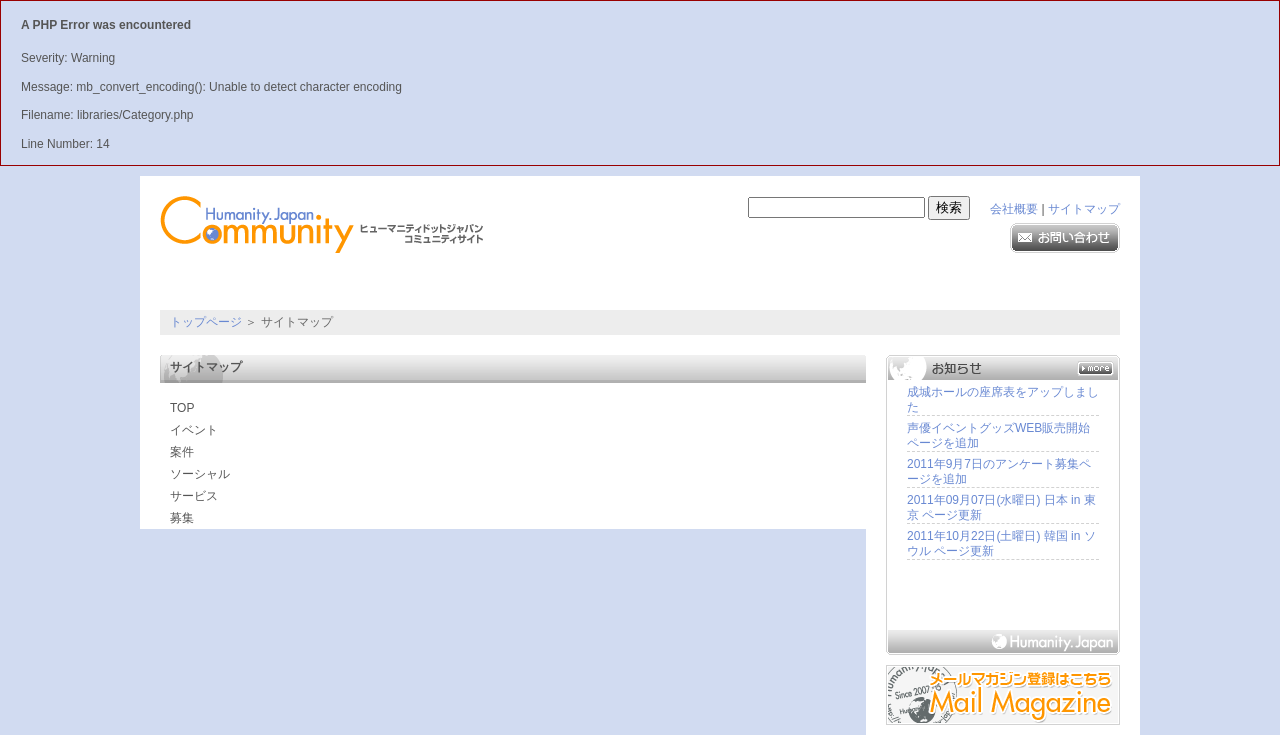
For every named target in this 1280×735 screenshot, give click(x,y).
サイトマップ (1084, 209)
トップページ (206, 322)
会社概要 (1014, 209)
